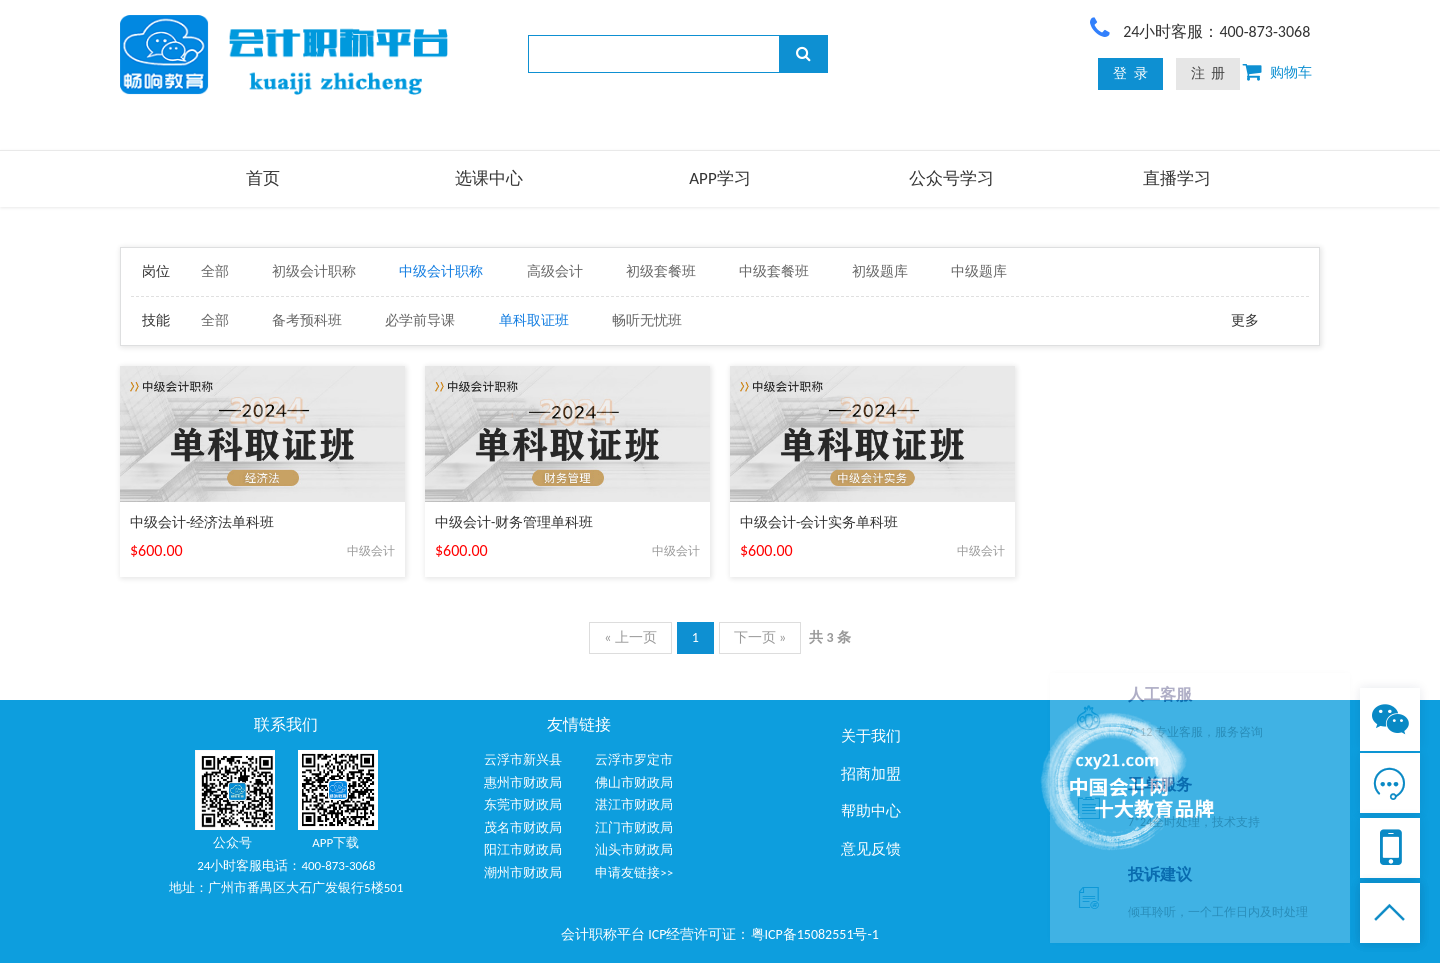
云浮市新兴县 (523, 759)
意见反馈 (871, 849)
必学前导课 (420, 320)
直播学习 (1177, 178)
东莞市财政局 (523, 804)
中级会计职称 (441, 271)
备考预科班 (307, 320)
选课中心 (489, 178)
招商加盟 (871, 774)
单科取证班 (534, 320)
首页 (263, 178)
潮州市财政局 (523, 872)
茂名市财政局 (523, 827)
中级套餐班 (774, 271)
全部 (215, 271)
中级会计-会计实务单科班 (819, 522)
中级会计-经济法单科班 (202, 522)
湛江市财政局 (634, 804)
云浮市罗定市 (634, 759)
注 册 (1208, 73)
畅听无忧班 (647, 320)
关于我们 (871, 736)
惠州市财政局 (523, 782)
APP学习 (719, 178)
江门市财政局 (634, 827)
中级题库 (979, 271)
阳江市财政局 (523, 849)
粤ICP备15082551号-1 (815, 934)
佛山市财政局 (634, 782)
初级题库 (880, 271)
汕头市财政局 (634, 849)
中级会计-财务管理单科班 (514, 522)
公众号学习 (951, 178)
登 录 (1130, 73)
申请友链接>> (634, 872)
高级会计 (555, 271)
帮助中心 (871, 811)
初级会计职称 (314, 271)
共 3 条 (829, 637)
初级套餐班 (661, 271)
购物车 (1287, 72)
